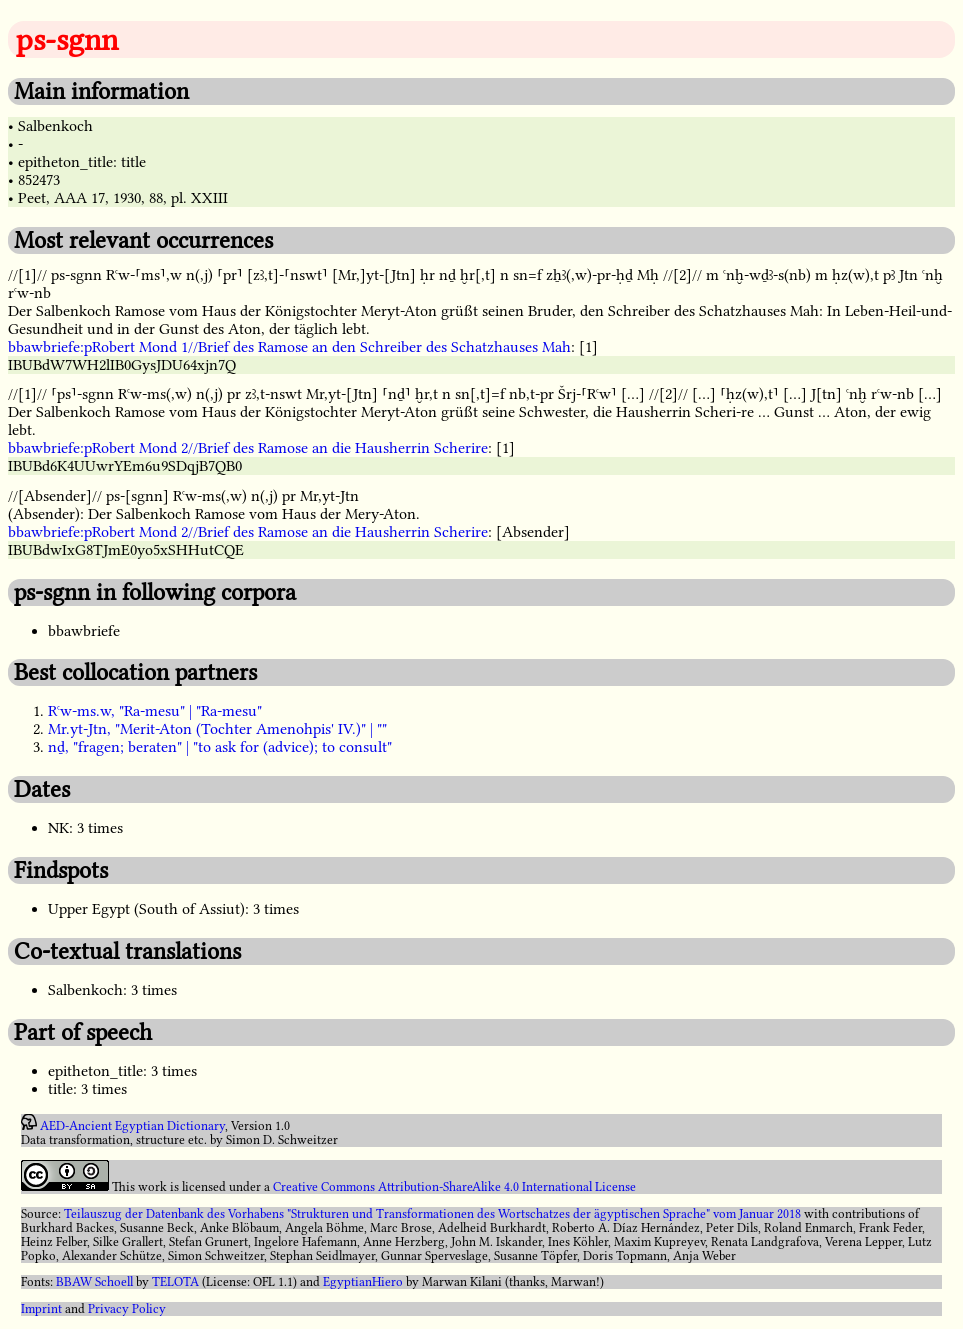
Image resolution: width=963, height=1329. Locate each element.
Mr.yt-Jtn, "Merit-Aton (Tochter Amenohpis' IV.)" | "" (217, 729)
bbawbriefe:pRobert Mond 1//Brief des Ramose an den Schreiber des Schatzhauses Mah (289, 347)
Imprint (41, 1309)
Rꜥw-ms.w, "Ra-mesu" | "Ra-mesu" (155, 711)
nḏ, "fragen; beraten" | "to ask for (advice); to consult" (220, 747)
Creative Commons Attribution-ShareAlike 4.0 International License (454, 1187)
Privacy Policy (127, 1309)
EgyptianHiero (363, 1282)
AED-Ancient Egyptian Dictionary (132, 1126)
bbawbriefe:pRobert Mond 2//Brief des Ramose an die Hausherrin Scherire (248, 448)
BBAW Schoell (94, 1282)
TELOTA (175, 1282)
